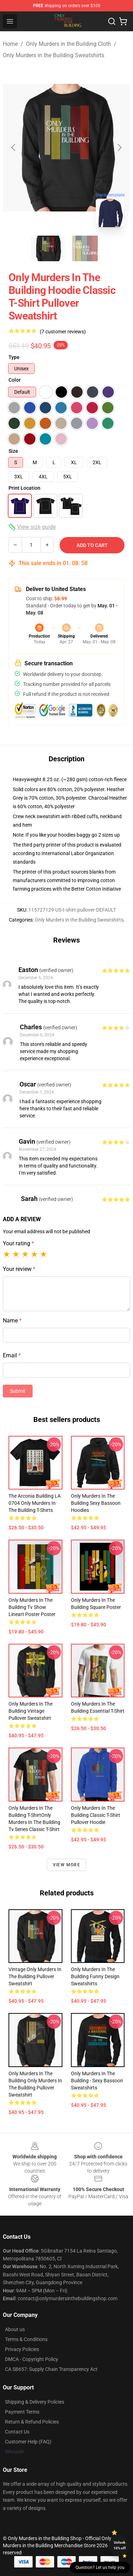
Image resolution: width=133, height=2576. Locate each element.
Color (15, 380)
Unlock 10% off (119, 2545)
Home (10, 44)
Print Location (24, 488)
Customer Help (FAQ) (28, 2441)
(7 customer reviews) (63, 331)
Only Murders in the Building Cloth (68, 44)
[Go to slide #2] (85, 248)
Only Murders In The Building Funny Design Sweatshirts (95, 1976)
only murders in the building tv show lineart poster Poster (32, 1607)
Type (14, 357)
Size (13, 451)
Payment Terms (22, 2412)
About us (15, 2329)
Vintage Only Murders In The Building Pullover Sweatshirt (35, 1976)
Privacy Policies (22, 2349)
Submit (18, 1391)
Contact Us (17, 2432)
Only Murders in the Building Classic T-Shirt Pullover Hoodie (95, 1815)
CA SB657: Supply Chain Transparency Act (51, 2369)
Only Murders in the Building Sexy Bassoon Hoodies (96, 1503)
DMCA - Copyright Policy (31, 2359)
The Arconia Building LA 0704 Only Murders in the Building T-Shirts (35, 1503)
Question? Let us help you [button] (100, 2567)
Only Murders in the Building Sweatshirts (53, 55)
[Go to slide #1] (48, 248)
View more (66, 1864)
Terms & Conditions (26, 2339)
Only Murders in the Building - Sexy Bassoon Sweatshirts (97, 2081)
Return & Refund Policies (32, 2422)
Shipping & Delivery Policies (34, 2402)
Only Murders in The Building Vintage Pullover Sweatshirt (30, 1711)
